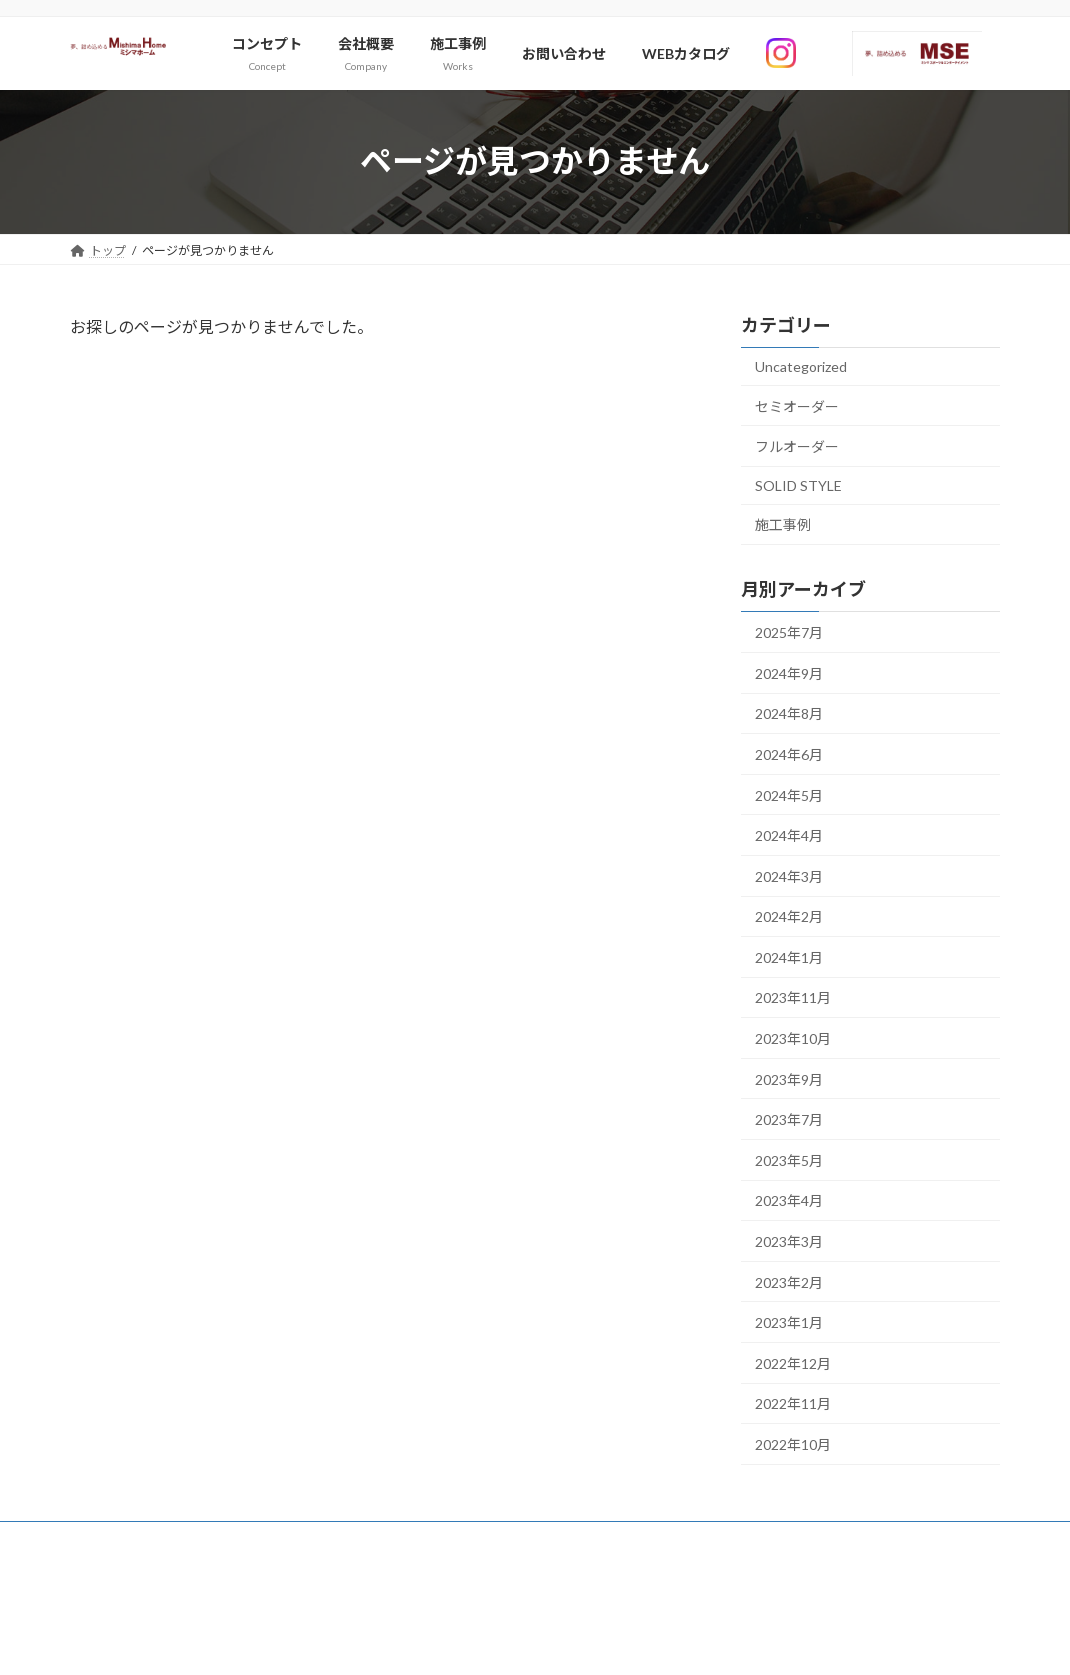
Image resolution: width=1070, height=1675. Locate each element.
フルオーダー (797, 446)
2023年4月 (789, 1200)
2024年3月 (789, 875)
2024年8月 (789, 713)
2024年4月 (789, 835)
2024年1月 (789, 957)
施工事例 (783, 524)
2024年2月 (789, 916)
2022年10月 (793, 1444)
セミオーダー (797, 405)
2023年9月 (789, 1078)
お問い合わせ (125, 1539)
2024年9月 (789, 672)
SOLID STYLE (798, 484)
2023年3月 (789, 1241)
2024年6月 (789, 754)
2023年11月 (793, 997)
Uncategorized (801, 366)
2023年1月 (789, 1322)
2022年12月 (793, 1363)
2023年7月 (789, 1119)
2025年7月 (789, 632)
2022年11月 (793, 1403)
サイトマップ (236, 1539)
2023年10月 (793, 1038)
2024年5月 (789, 794)
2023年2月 (789, 1281)
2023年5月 (789, 1160)
